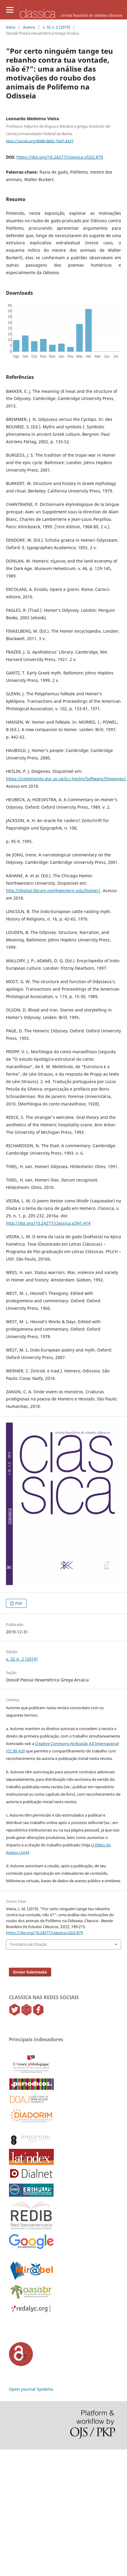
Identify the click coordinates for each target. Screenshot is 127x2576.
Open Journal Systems (31, 2389)
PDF (18, 1603)
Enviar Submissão (30, 1972)
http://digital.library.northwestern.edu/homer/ (53, 890)
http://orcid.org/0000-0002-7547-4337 (40, 140)
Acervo (29, 27)
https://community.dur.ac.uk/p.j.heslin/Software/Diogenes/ (66, 779)
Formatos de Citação (28, 1944)
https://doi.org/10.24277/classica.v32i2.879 (59, 157)
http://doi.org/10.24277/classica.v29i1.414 (48, 1223)
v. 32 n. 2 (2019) (56, 27)
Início (11, 27)
